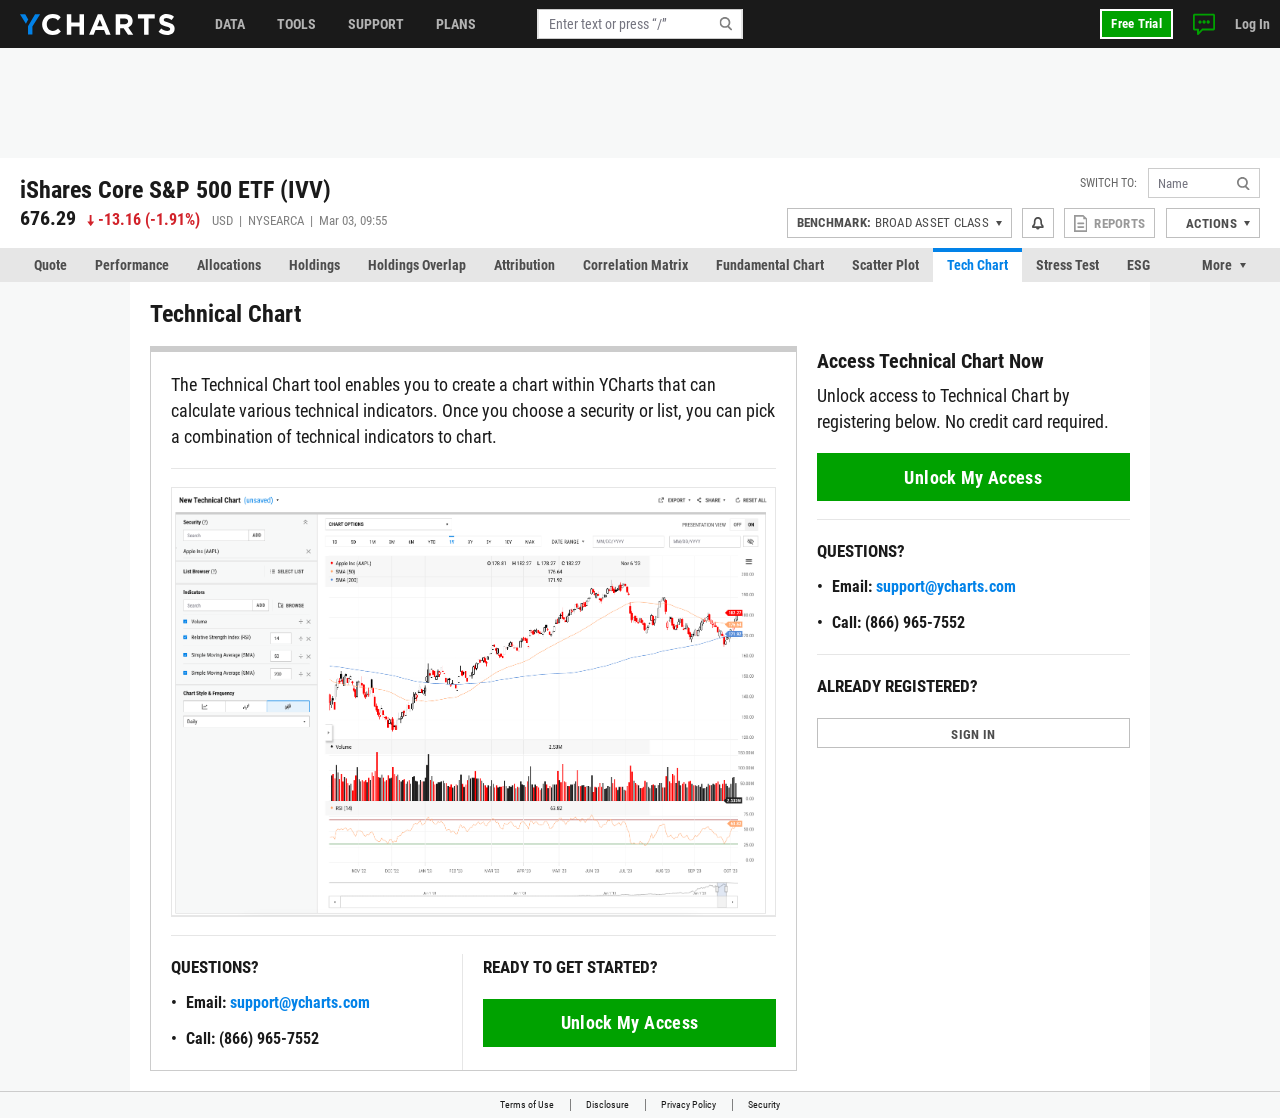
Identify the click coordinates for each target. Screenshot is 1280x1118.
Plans (456, 24)
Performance (132, 265)
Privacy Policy (688, 1104)
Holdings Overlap (417, 265)
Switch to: (1108, 183)
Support (376, 24)
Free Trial (1136, 23)
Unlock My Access (630, 1022)
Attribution (524, 265)
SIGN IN (973, 734)
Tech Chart (977, 265)
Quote (50, 265)
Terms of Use (527, 1104)
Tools (296, 24)
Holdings (314, 265)
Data (230, 24)
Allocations (229, 265)
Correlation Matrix (635, 265)
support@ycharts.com (300, 1002)
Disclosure (607, 1104)
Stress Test (1067, 265)
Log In (1252, 24)
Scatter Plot (885, 265)
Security (764, 1104)
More (1217, 265)
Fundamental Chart (770, 265)
